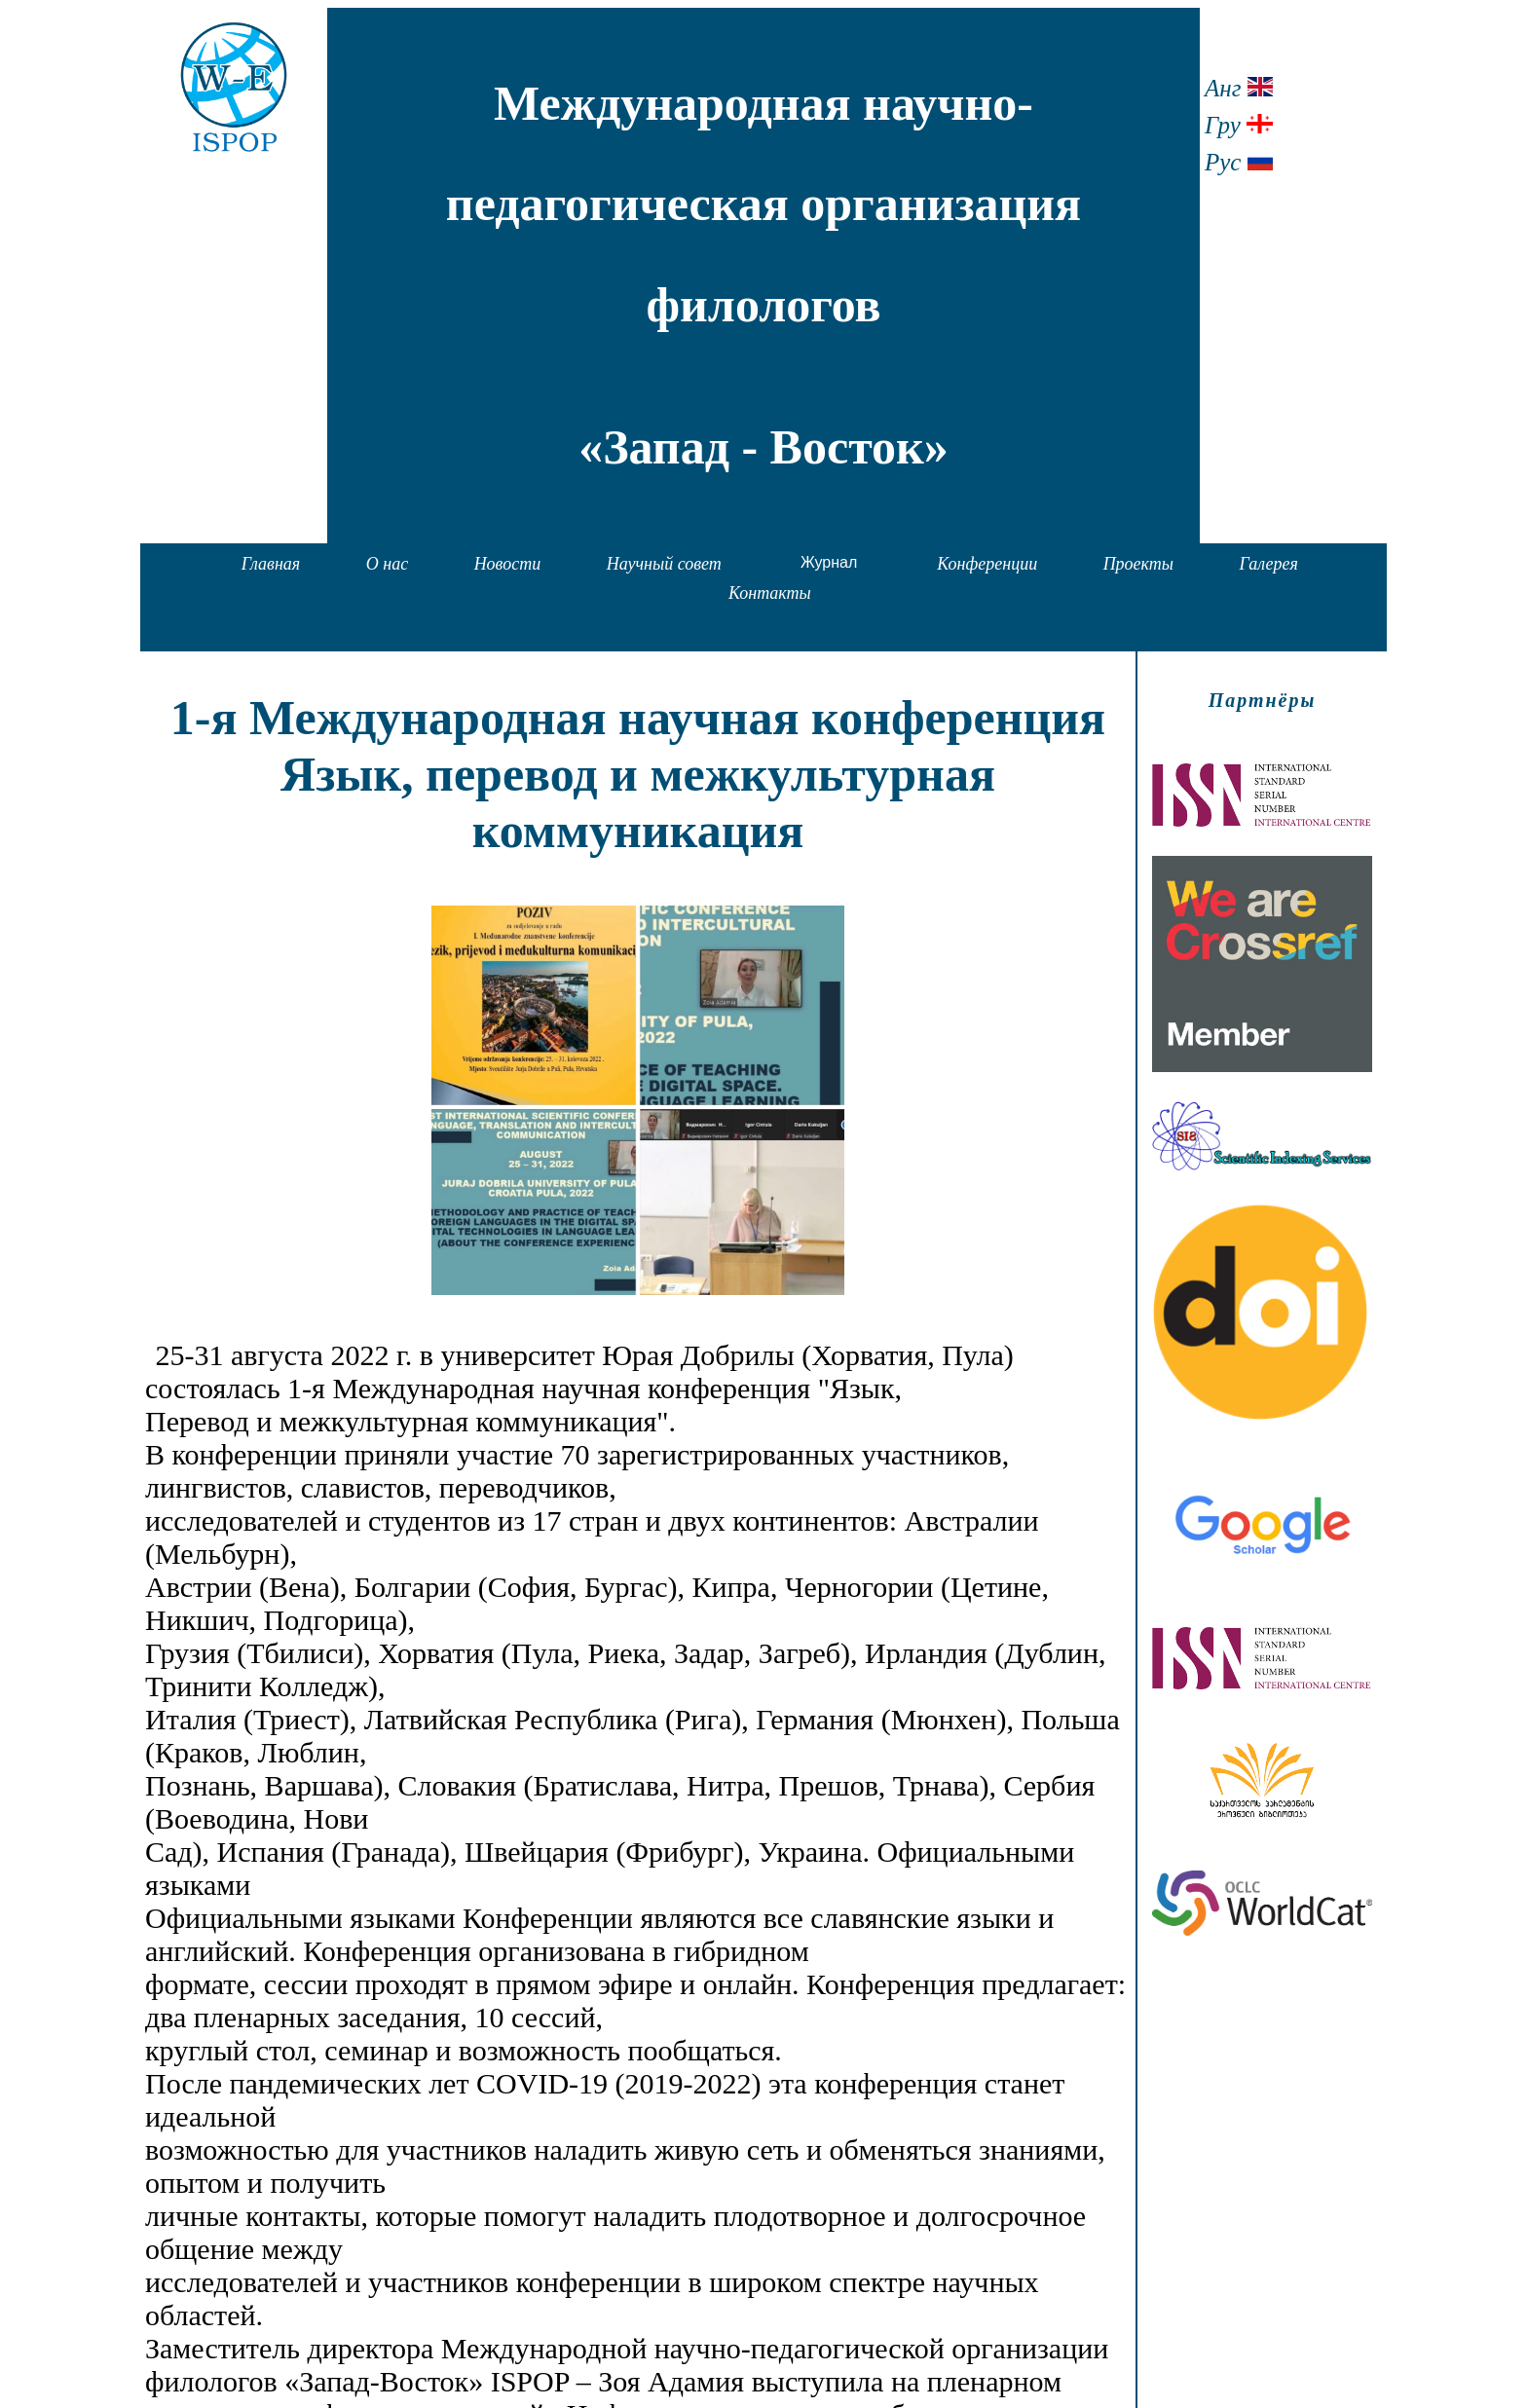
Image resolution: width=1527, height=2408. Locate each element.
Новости (507, 564)
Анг (1239, 88)
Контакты (769, 593)
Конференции (987, 564)
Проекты (1138, 564)
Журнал (829, 562)
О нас (387, 564)
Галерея (1268, 564)
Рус (1239, 162)
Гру (1239, 125)
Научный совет (664, 564)
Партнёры (1263, 700)
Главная (271, 564)
